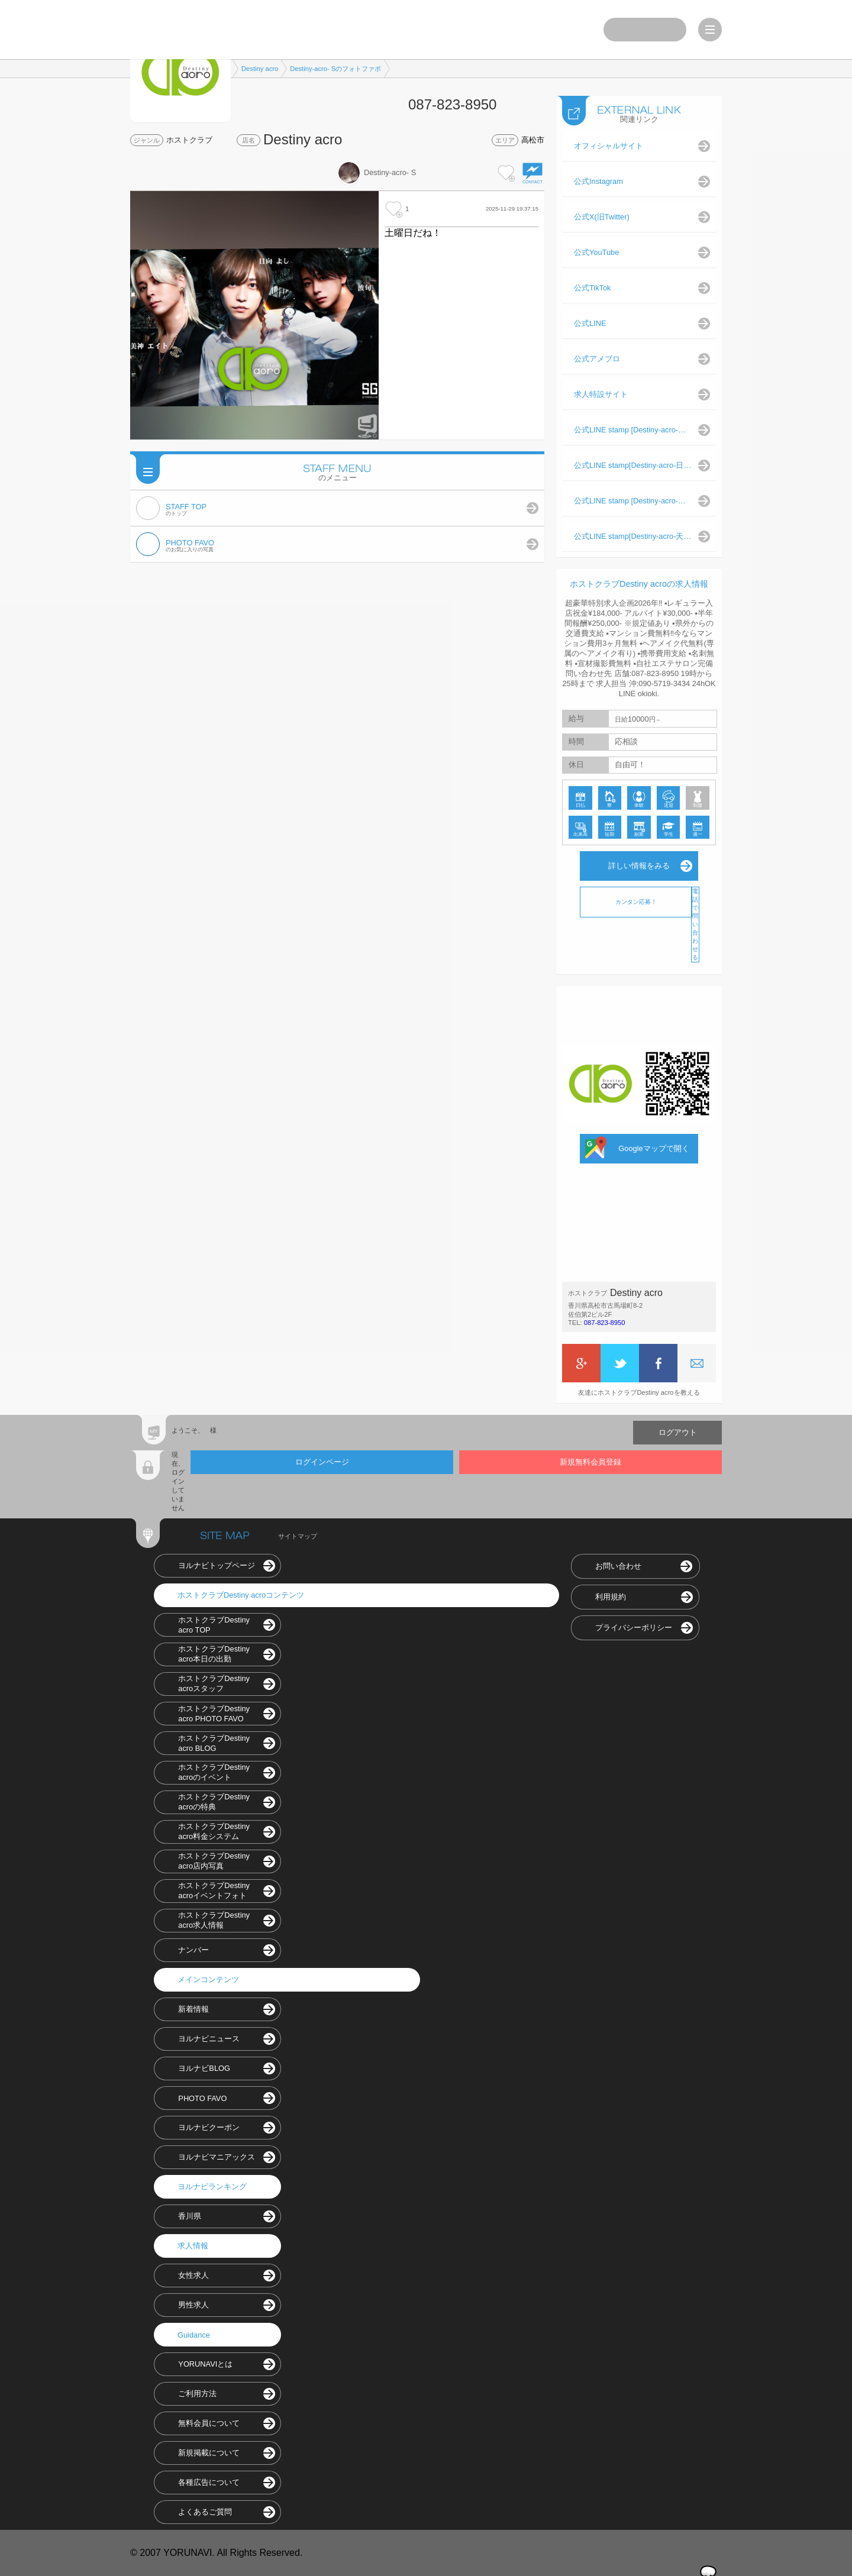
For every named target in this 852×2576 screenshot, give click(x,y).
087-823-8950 (604, 1322)
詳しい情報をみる (639, 865)
